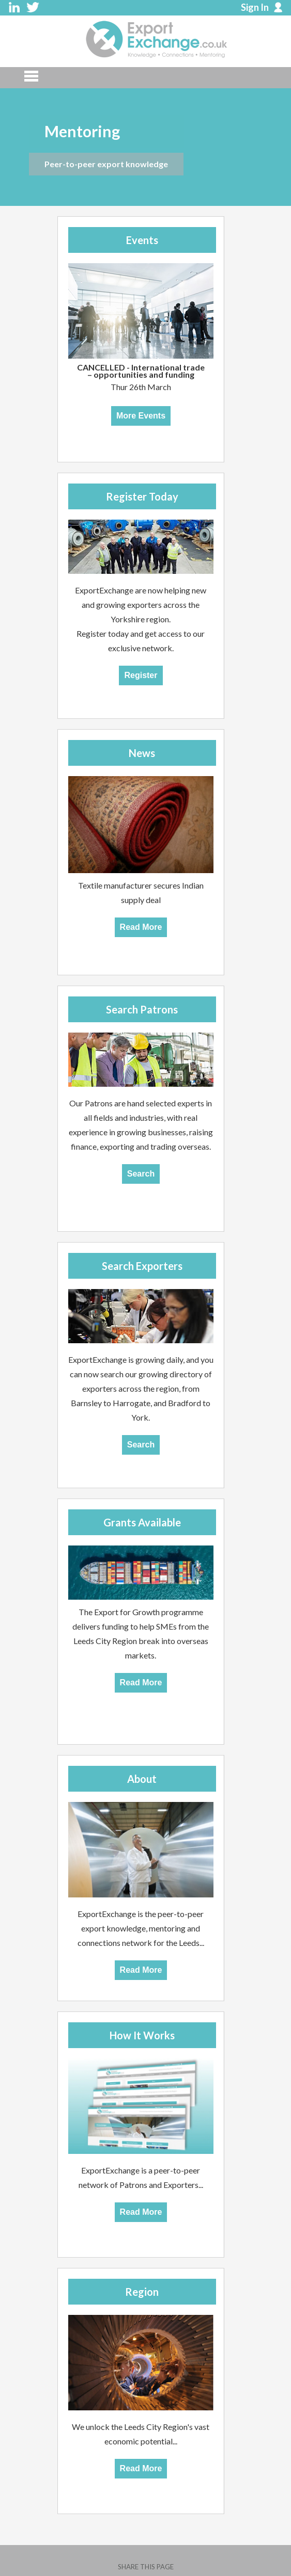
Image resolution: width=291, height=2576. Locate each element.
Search (141, 1173)
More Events (140, 415)
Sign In (255, 7)
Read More (141, 927)
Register (140, 675)
